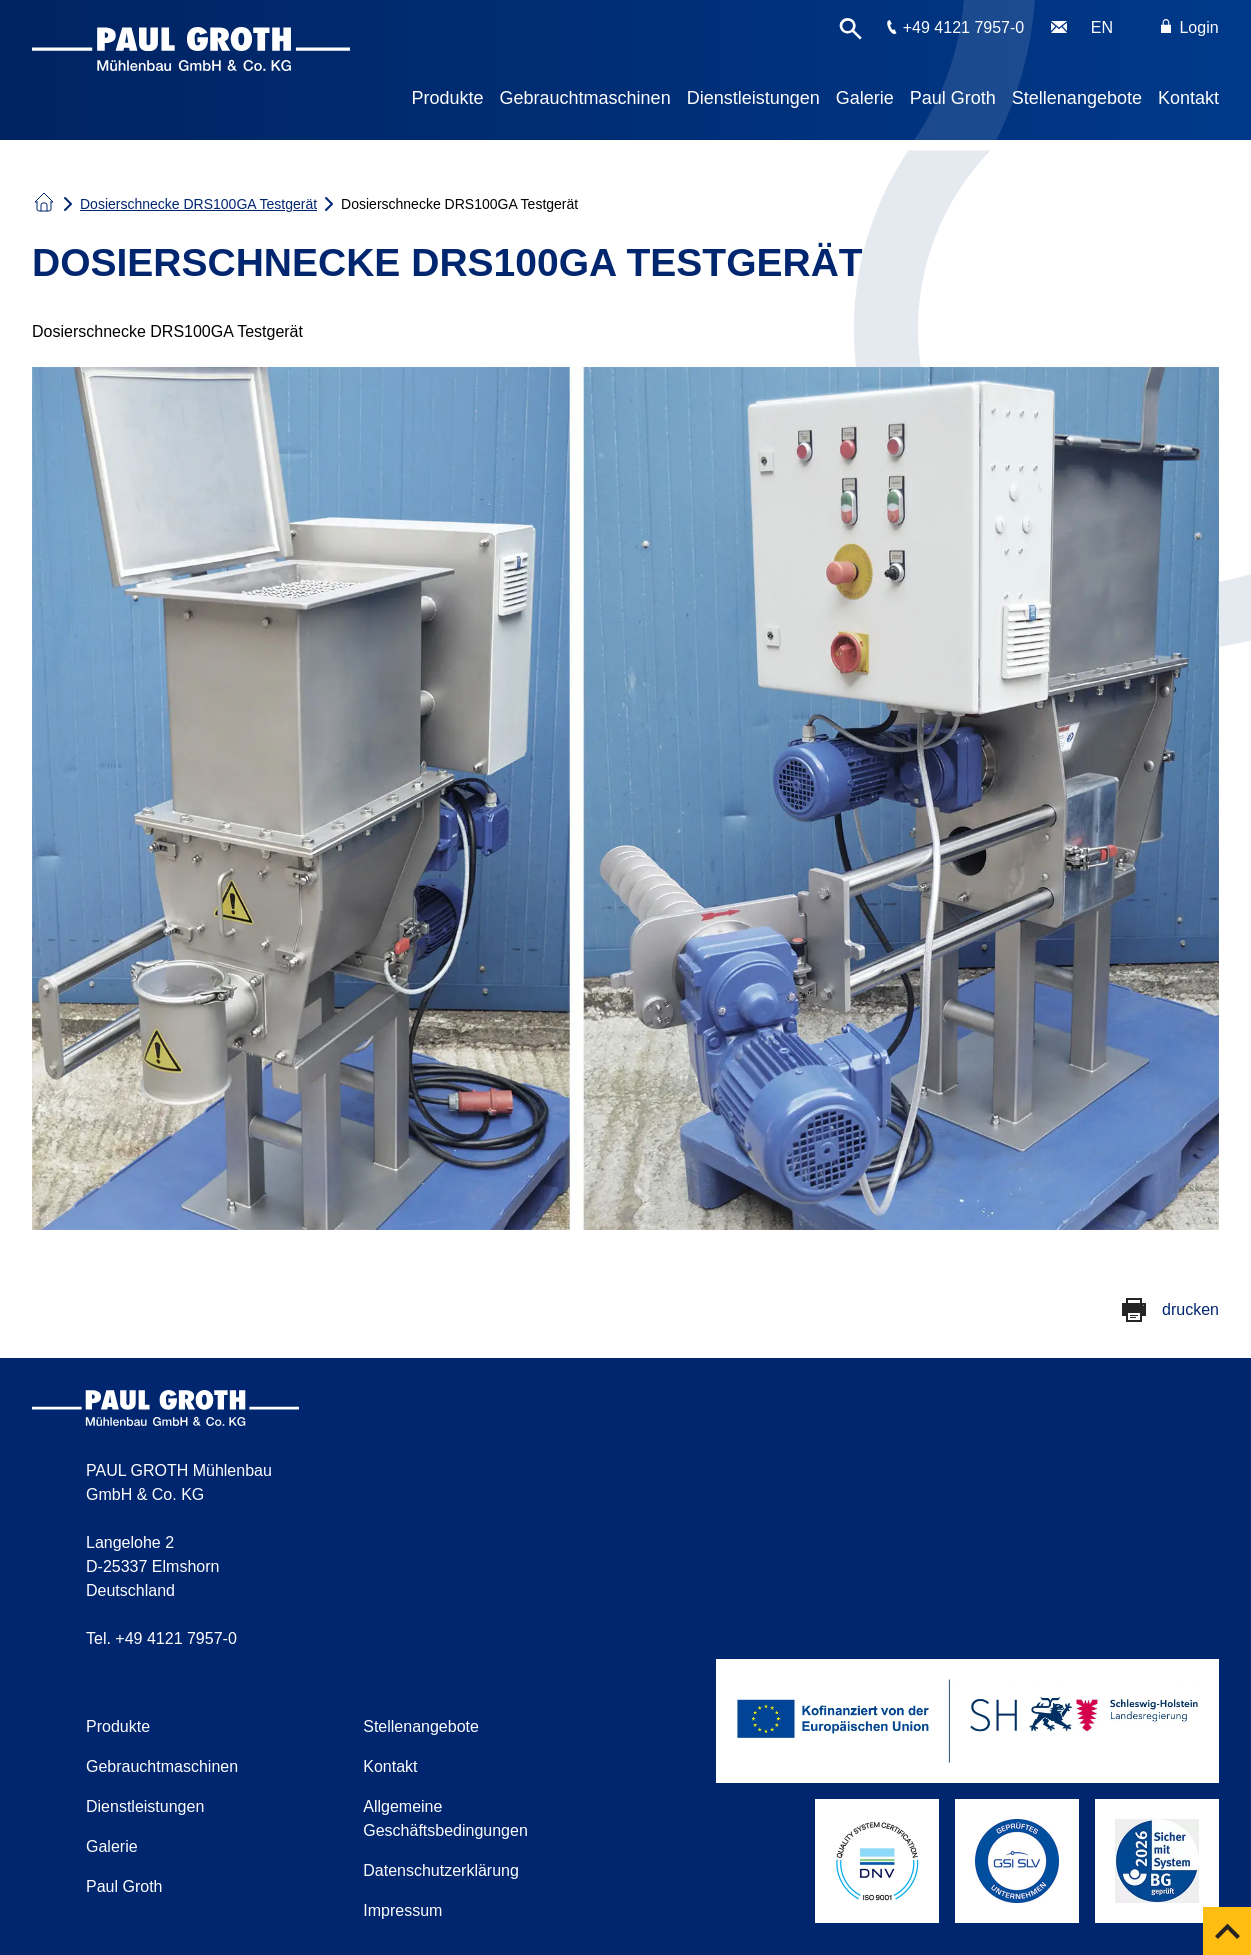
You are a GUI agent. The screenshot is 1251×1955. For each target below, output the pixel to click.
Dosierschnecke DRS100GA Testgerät (198, 204)
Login (1190, 27)
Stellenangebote (1077, 98)
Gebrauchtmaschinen (585, 98)
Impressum (402, 1910)
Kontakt (1188, 98)
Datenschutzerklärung (441, 1870)
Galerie (865, 98)
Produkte (448, 98)
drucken (1190, 1309)
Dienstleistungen (753, 98)
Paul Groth (953, 98)
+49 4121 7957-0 (963, 27)
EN (1102, 27)
